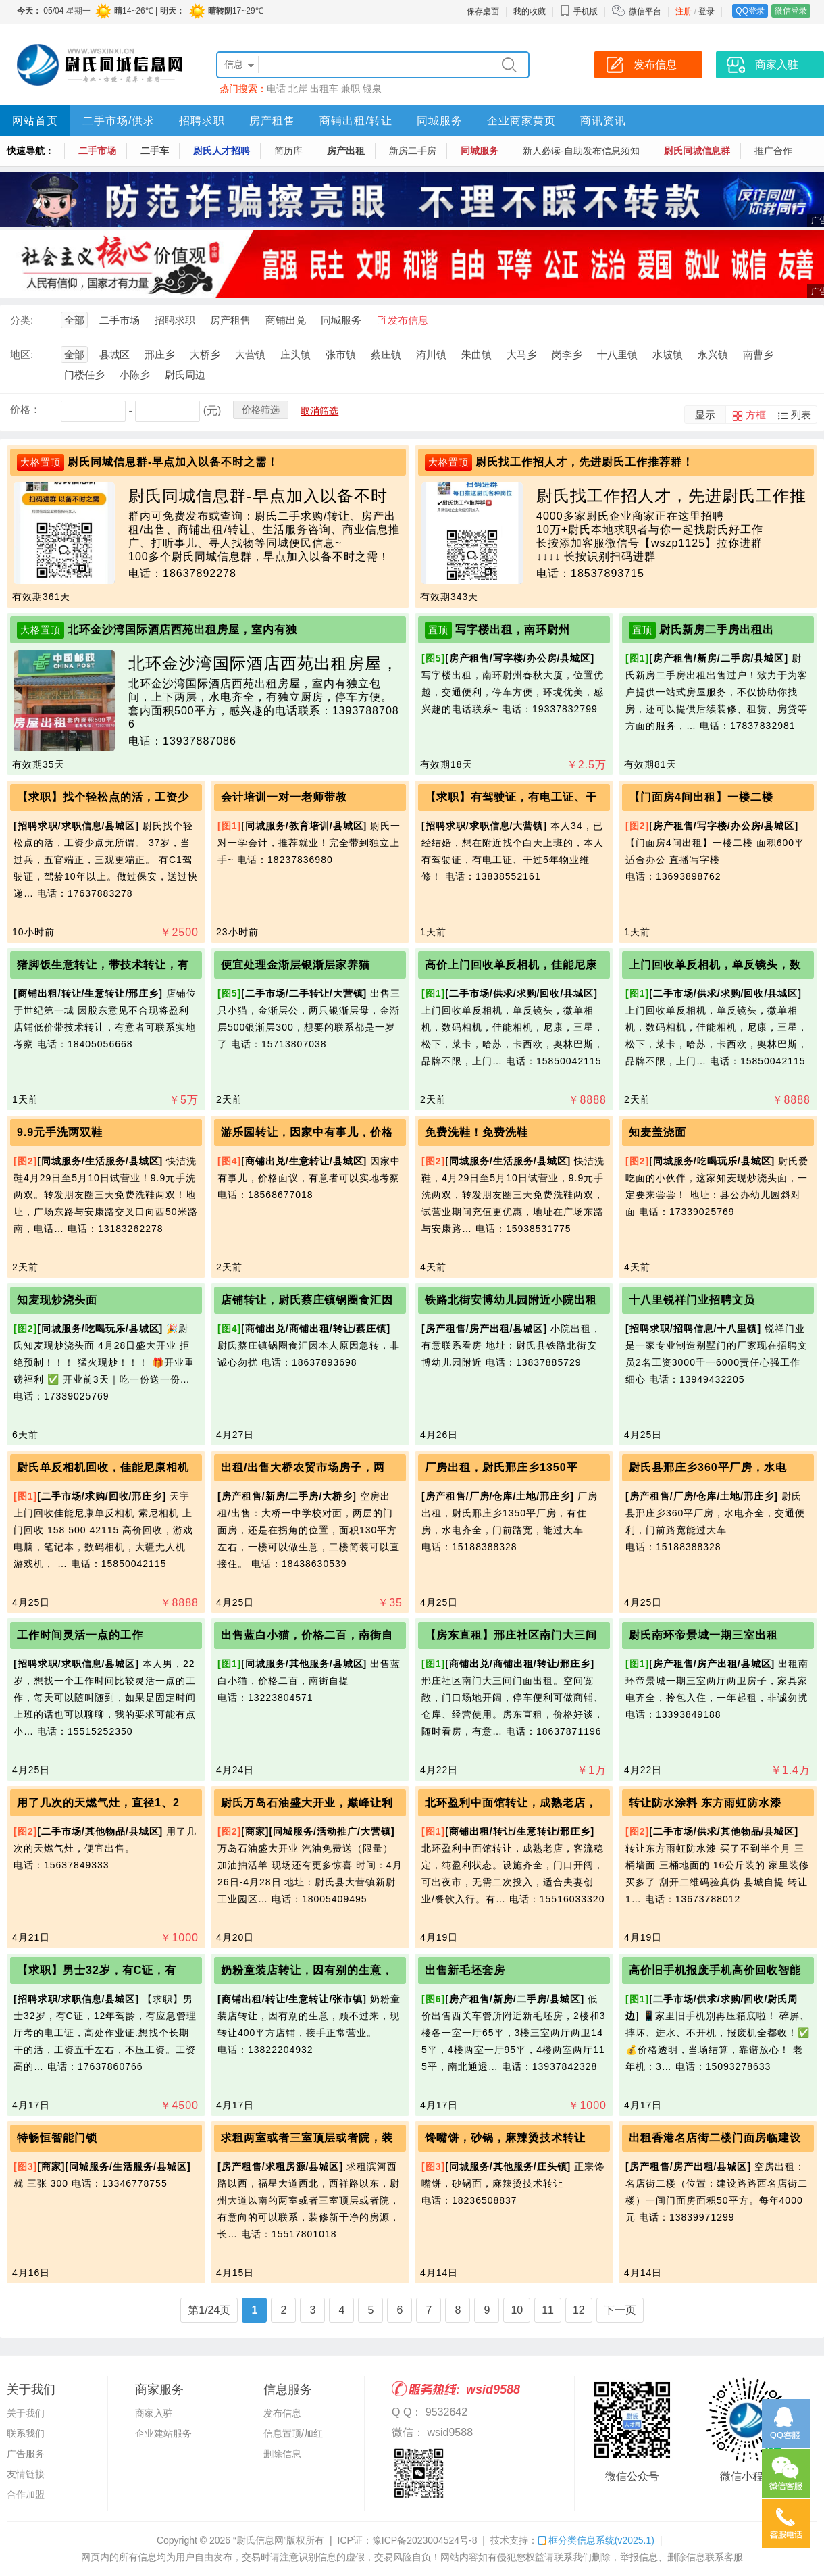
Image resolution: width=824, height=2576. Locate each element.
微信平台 (645, 11)
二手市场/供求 (118, 120)
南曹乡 (758, 354)
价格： (25, 409)
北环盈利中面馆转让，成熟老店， (511, 1802)
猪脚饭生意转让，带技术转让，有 (103, 964)
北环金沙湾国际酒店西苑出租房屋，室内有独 (182, 629)
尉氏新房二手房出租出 (716, 629)
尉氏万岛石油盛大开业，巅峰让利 (307, 1802)
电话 (276, 88)
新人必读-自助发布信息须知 (581, 150)
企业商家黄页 (521, 120)
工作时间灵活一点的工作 (80, 1635)
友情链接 (26, 2474)
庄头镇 (295, 354)
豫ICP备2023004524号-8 (425, 2540)
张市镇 (341, 354)
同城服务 (440, 120)
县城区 (114, 354)
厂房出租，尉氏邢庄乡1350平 (501, 1467)
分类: (21, 320)
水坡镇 (667, 354)
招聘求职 (202, 120)
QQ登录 (750, 11)
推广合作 (773, 150)
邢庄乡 (160, 354)
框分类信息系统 (596, 2540)
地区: (21, 354)
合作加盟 (26, 2494)
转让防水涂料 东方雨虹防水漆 (705, 1802)
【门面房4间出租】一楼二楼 (701, 797)
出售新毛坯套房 (465, 1970)
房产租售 (272, 120)
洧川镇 (431, 354)
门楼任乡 (84, 374)
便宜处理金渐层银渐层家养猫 (295, 964)
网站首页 (35, 120)
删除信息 (282, 2453)
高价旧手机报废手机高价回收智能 (715, 1970)
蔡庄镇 (386, 354)
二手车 (154, 150)
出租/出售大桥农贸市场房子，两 (303, 1467)
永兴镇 (713, 354)
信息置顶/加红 (293, 2433)
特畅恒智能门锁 (57, 2138)
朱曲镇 (476, 354)
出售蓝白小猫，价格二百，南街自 (307, 1635)
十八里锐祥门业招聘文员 (692, 1300)
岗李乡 (567, 354)
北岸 (297, 88)
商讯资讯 (603, 120)
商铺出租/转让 (355, 120)
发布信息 (408, 320)
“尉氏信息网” (259, 2540)
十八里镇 (617, 354)
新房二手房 (412, 150)
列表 (801, 414)
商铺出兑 (285, 320)
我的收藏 (529, 11)
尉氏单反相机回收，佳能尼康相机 (103, 1467)
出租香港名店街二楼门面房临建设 (715, 2138)
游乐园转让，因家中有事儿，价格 (307, 1132)
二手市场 (97, 150)
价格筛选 (261, 409)
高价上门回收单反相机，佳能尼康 (511, 964)
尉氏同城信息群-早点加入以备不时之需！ (173, 462)
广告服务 (26, 2453)
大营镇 (250, 354)
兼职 (350, 88)
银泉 (372, 88)
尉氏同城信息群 (697, 150)
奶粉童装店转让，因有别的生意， (307, 1970)
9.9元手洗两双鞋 (60, 1132)
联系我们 (26, 2433)
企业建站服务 (163, 2433)
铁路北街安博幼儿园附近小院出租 (511, 1300)
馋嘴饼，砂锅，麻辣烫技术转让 (505, 2138)
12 (579, 2310)
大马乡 (522, 354)
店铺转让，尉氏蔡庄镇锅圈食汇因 (307, 1300)
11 (548, 2310)
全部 (74, 320)
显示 (705, 414)
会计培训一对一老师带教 (284, 797)
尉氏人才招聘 (221, 150)
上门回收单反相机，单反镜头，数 (715, 964)
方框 (756, 414)
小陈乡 (135, 374)
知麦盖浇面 (657, 1132)
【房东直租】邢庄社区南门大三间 (511, 1635)
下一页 (620, 2310)
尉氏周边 (185, 374)
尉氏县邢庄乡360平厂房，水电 (708, 1467)
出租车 (324, 88)
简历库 (288, 150)
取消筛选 (319, 410)
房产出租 (346, 150)
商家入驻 (154, 2413)
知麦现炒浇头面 (57, 1300)
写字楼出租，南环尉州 (512, 629)
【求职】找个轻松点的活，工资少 (103, 797)
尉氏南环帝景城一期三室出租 (703, 1635)
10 (517, 2310)
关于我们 (26, 2413)
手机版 (579, 11)
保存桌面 (483, 11)
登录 (706, 11)
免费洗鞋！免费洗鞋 (476, 1132)
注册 (683, 11)
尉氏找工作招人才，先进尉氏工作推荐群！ (584, 462)
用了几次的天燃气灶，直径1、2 (98, 1802)
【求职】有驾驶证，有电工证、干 (511, 797)
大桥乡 (205, 354)
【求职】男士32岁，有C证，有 (96, 1970)
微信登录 (791, 11)
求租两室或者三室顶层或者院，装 (307, 2138)
